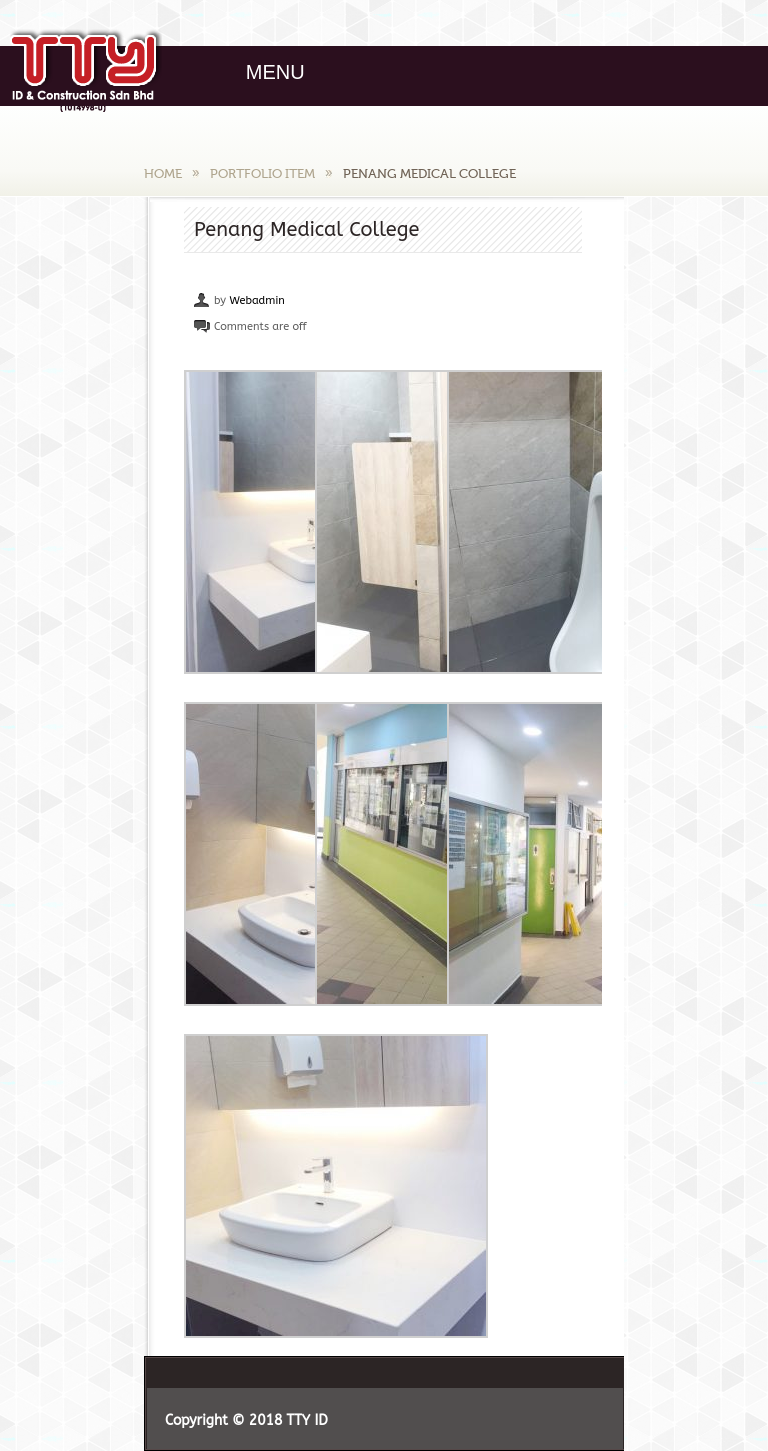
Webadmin (256, 300)
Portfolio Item (262, 173)
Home (163, 173)
